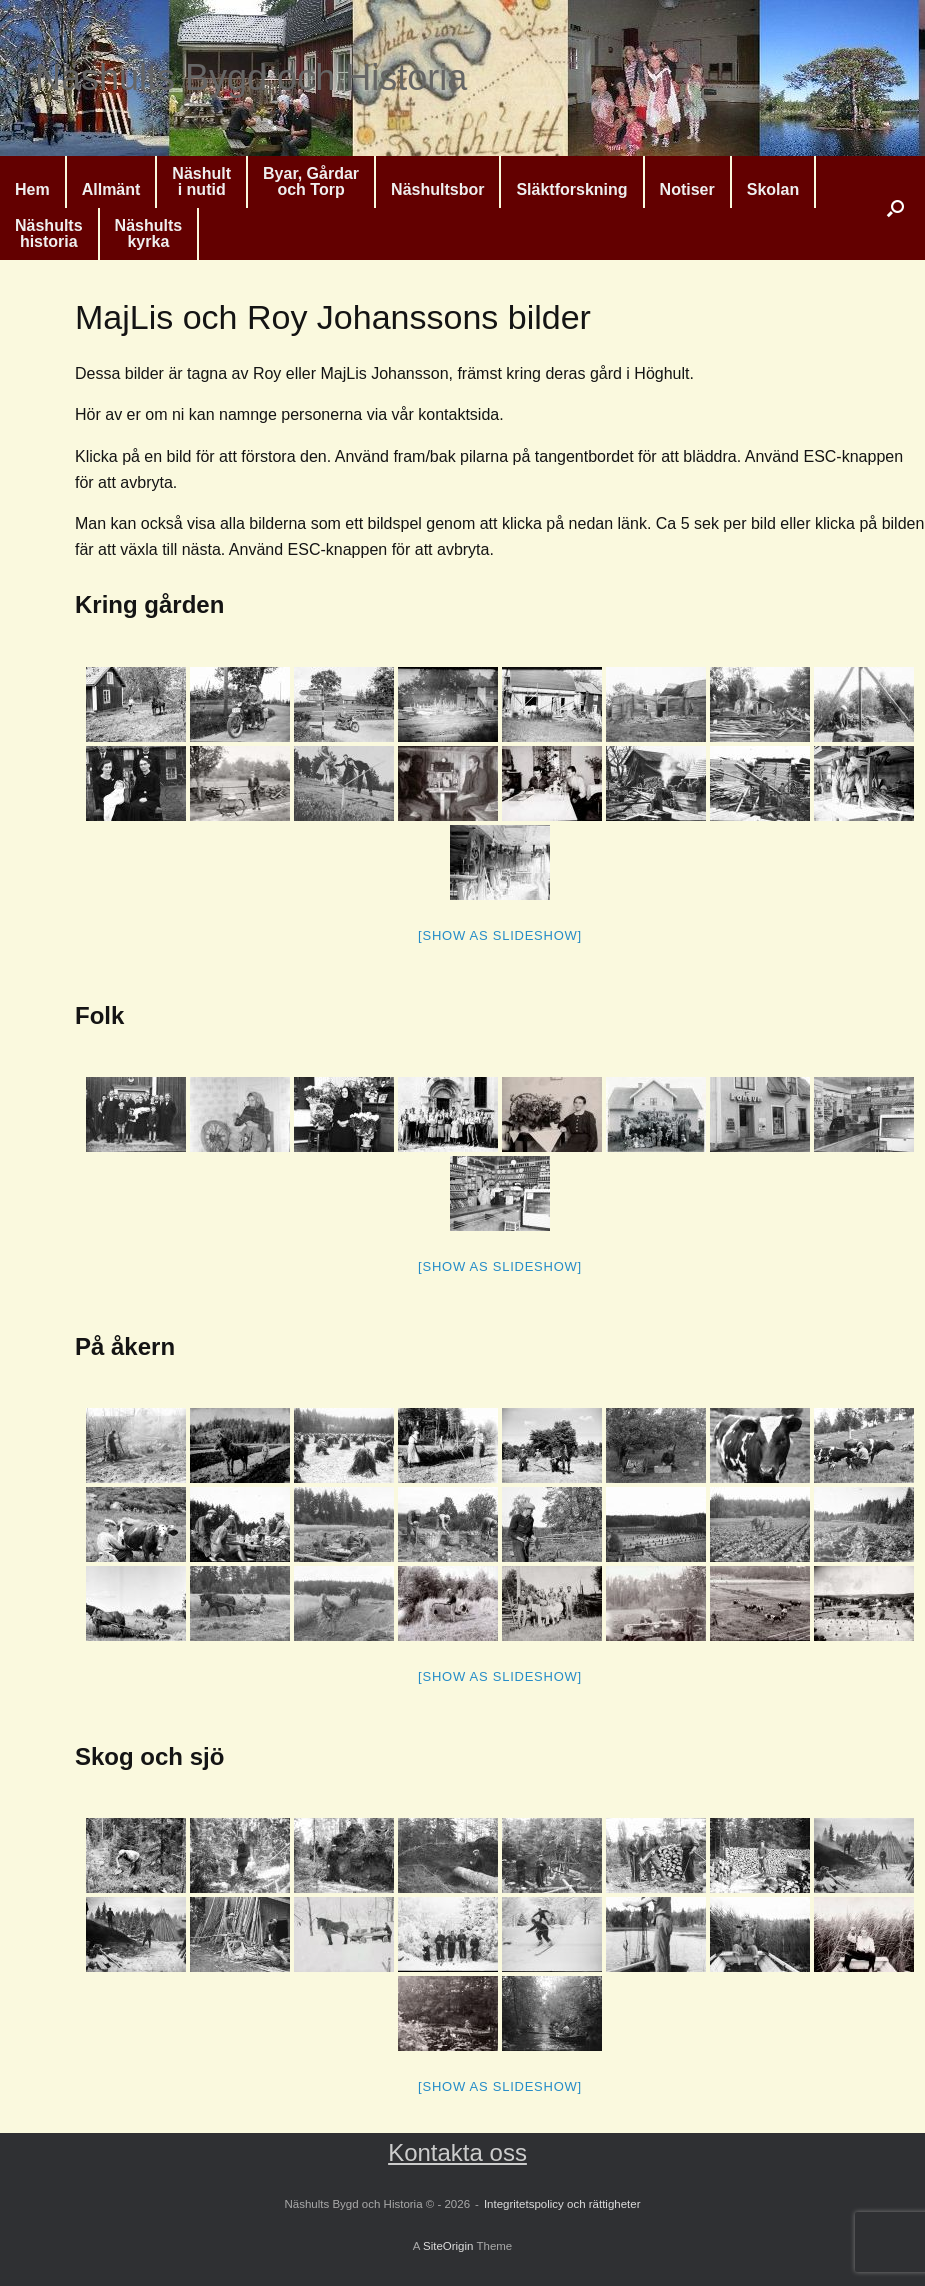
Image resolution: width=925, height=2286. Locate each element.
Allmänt (111, 189)
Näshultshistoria (49, 233)
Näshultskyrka (149, 233)
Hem (32, 189)
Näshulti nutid (201, 181)
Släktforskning (571, 189)
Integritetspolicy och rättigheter (562, 2204)
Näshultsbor (437, 189)
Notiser (687, 189)
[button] (895, 208)
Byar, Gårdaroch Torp (311, 181)
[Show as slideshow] (500, 935)
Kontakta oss (457, 2152)
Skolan (773, 189)
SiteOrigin (448, 2246)
